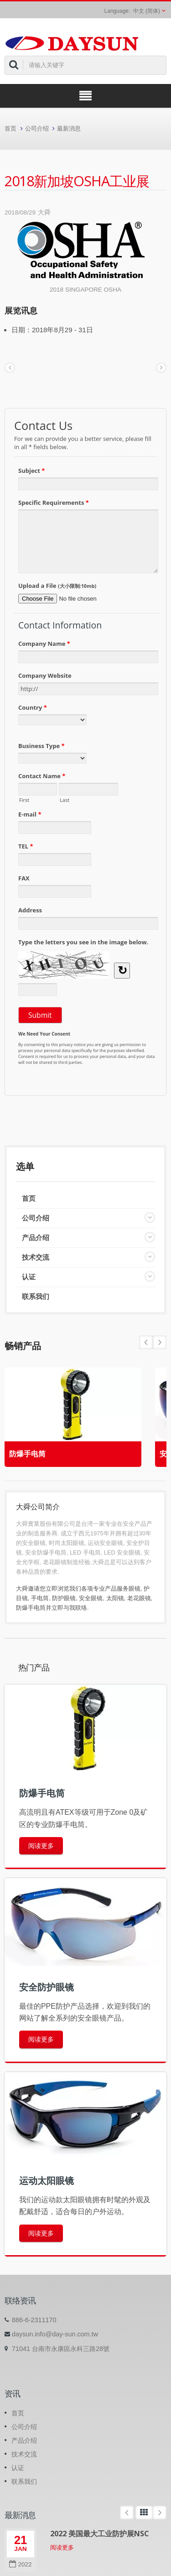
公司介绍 (37, 128)
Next (146, 1342)
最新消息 (69, 128)
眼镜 (134, 1588)
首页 (10, 128)
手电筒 (40, 1598)
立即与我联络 (69, 1607)
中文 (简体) (146, 11)
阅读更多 (41, 1845)
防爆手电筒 (27, 1454)
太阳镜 (115, 1598)
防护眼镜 (64, 1598)
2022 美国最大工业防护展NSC (99, 2534)
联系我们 (35, 1296)
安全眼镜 (91, 1598)
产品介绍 (35, 1237)
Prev (159, 1342)
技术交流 (35, 1257)
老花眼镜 (139, 1598)
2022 (20, 2564)
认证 (29, 1277)
